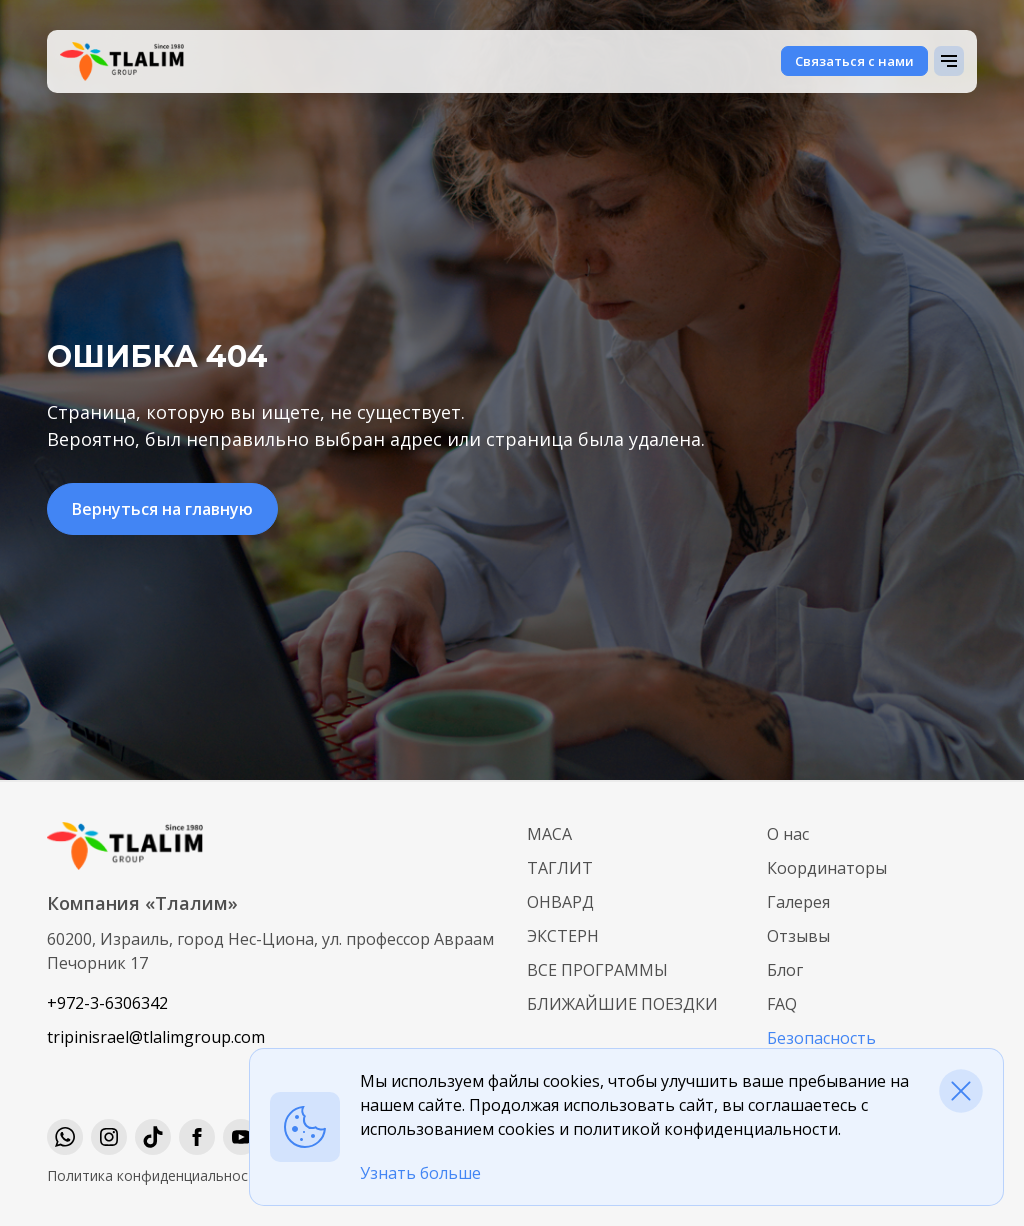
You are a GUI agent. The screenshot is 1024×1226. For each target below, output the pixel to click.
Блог (785, 970)
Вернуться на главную (162, 509)
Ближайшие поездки (622, 1004)
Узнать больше (420, 1173)
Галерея (798, 902)
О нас (788, 834)
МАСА (549, 834)
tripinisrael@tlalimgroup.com (156, 1037)
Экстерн (563, 936)
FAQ (782, 1004)
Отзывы (798, 936)
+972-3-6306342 (107, 1003)
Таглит (560, 868)
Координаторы (827, 868)
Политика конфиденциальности (155, 1175)
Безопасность (821, 1038)
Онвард (560, 902)
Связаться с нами (854, 61)
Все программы (597, 970)
